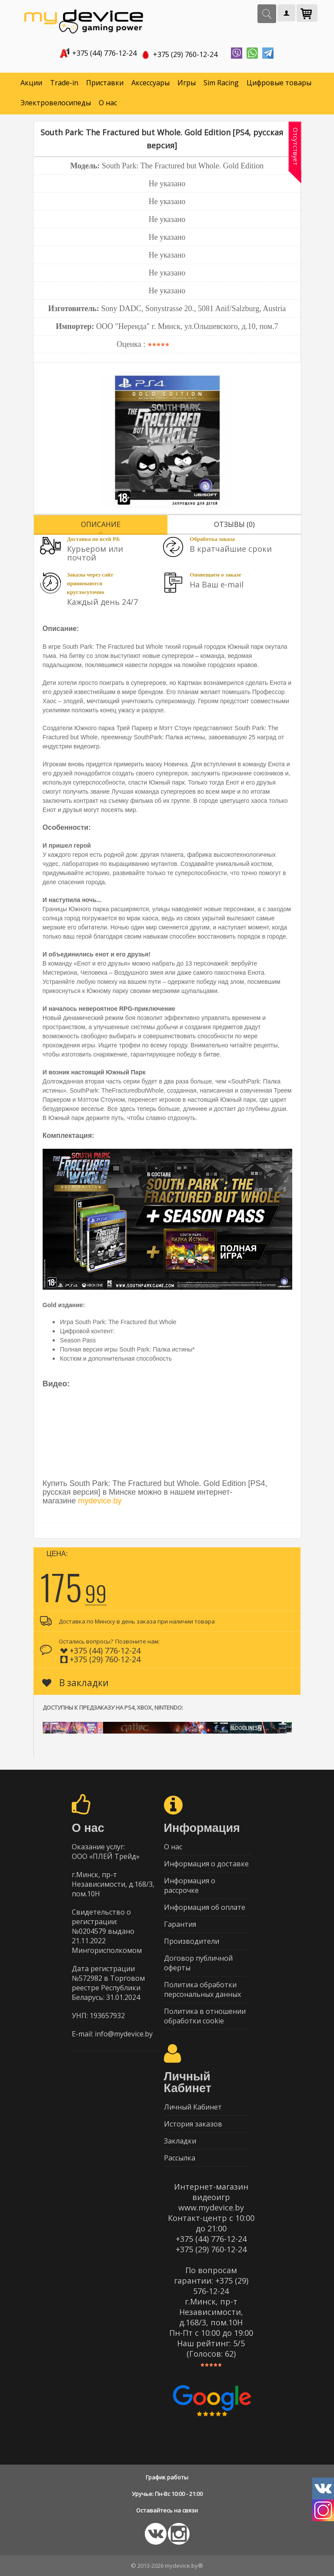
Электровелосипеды (55, 102)
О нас (108, 102)
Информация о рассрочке (189, 1885)
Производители (191, 1941)
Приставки (105, 82)
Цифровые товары (279, 82)
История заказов (193, 2124)
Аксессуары (150, 82)
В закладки (75, 1683)
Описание (100, 524)
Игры (186, 82)
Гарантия (180, 1924)
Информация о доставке (206, 1863)
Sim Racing (221, 82)
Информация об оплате (204, 1907)
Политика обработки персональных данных (202, 1989)
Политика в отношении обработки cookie (205, 2016)
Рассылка (179, 2158)
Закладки (180, 2141)
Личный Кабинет (193, 2107)
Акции (31, 82)
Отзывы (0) (234, 524)
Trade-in (64, 82)
